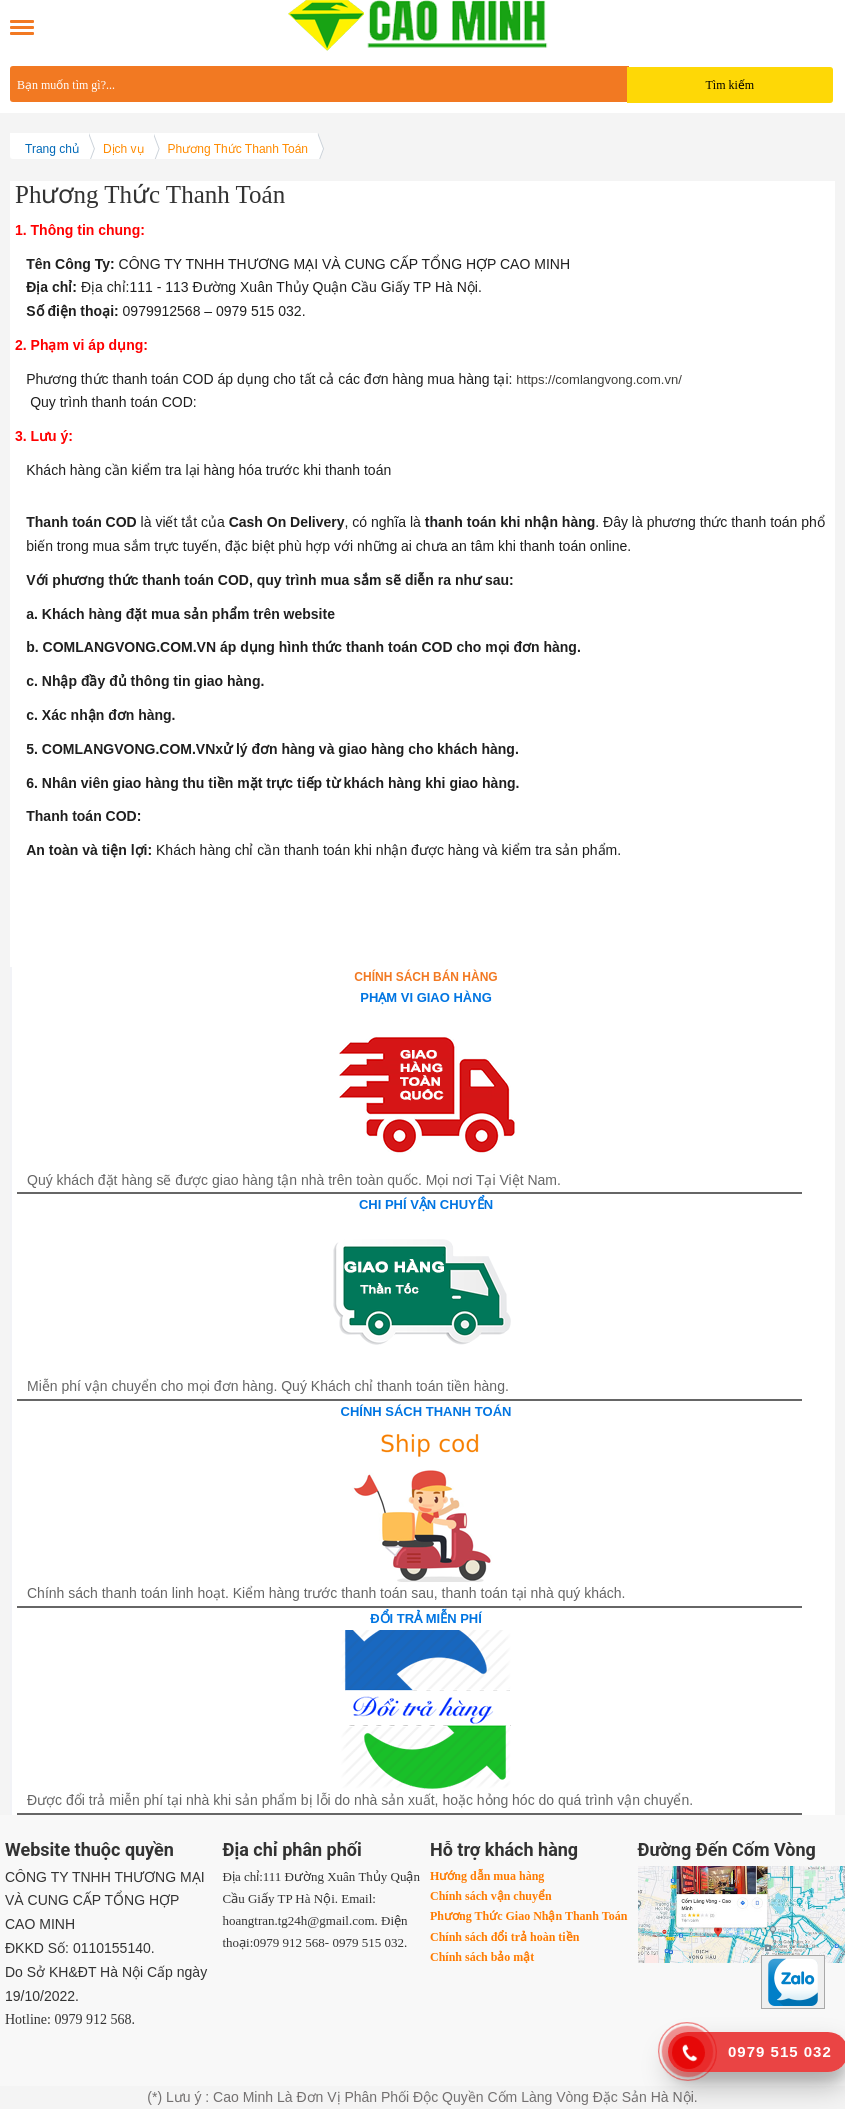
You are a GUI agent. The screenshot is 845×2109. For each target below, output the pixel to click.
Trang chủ (52, 149)
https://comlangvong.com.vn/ (598, 379)
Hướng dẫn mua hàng (487, 1876)
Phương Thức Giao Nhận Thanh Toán (528, 1916)
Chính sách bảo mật (482, 1957)
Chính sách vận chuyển (491, 1896)
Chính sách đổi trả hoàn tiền (504, 1937)
